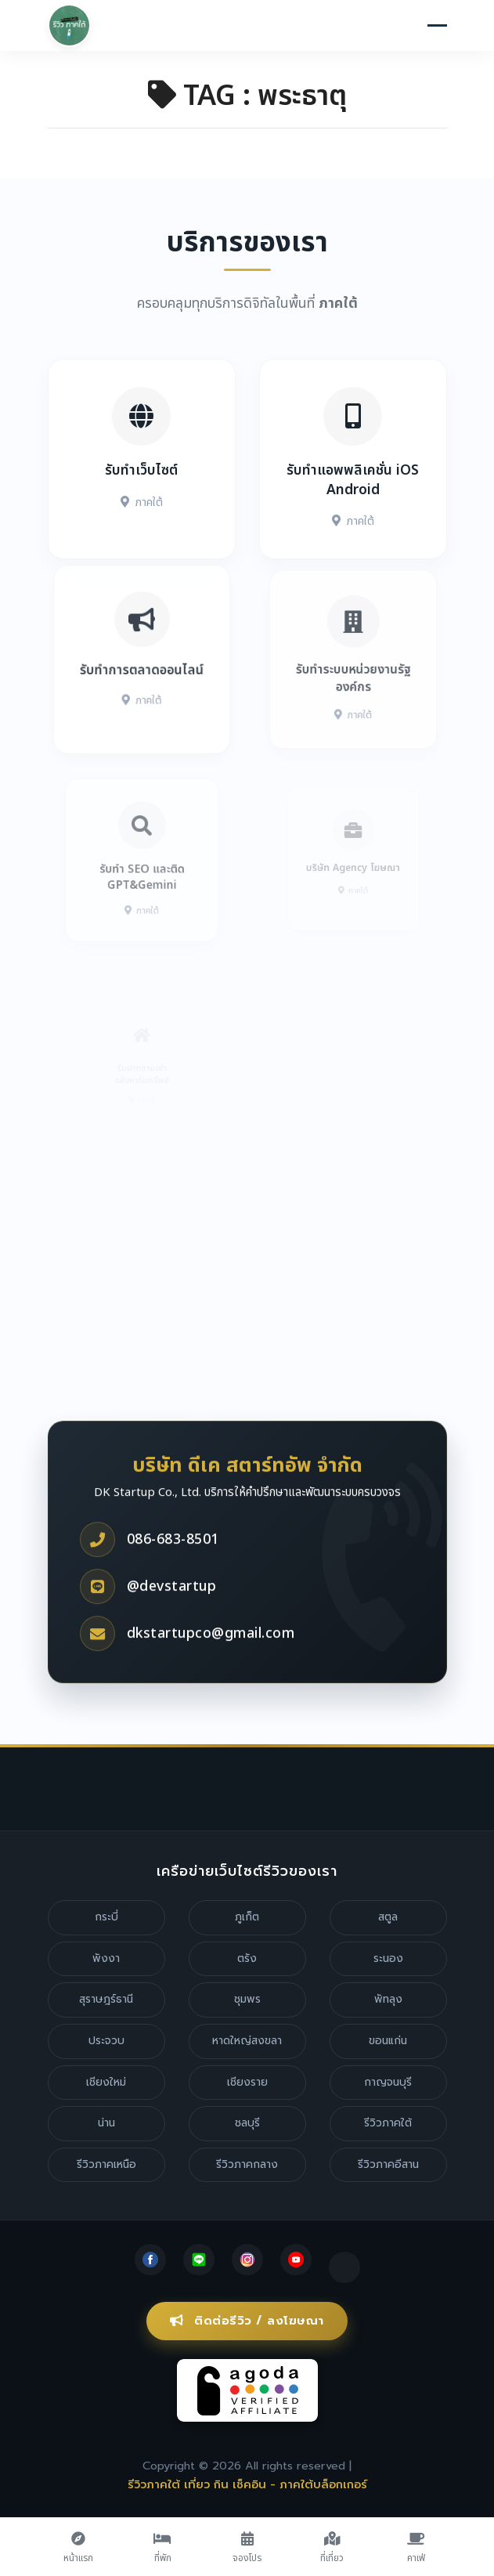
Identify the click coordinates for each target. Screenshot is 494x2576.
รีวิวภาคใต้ (388, 2123)
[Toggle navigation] (437, 27)
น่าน (106, 2123)
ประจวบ (106, 2040)
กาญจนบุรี (388, 2082)
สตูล (388, 1917)
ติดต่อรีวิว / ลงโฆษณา (247, 2320)
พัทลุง (388, 1999)
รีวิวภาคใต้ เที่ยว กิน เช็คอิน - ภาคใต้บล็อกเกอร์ (247, 2484)
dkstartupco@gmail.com (211, 1674)
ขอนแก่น (388, 2040)
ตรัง (247, 1958)
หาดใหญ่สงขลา (247, 2040)
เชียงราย (247, 2082)
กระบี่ (106, 1917)
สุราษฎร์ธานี (106, 1999)
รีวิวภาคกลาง (247, 2164)
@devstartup (172, 1627)
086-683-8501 (173, 1580)
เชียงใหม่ (106, 2082)
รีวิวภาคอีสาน (388, 2164)
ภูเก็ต (247, 1917)
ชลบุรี (247, 2123)
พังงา (106, 1958)
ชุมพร (247, 1999)
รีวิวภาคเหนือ (106, 2164)
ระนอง (388, 1958)
